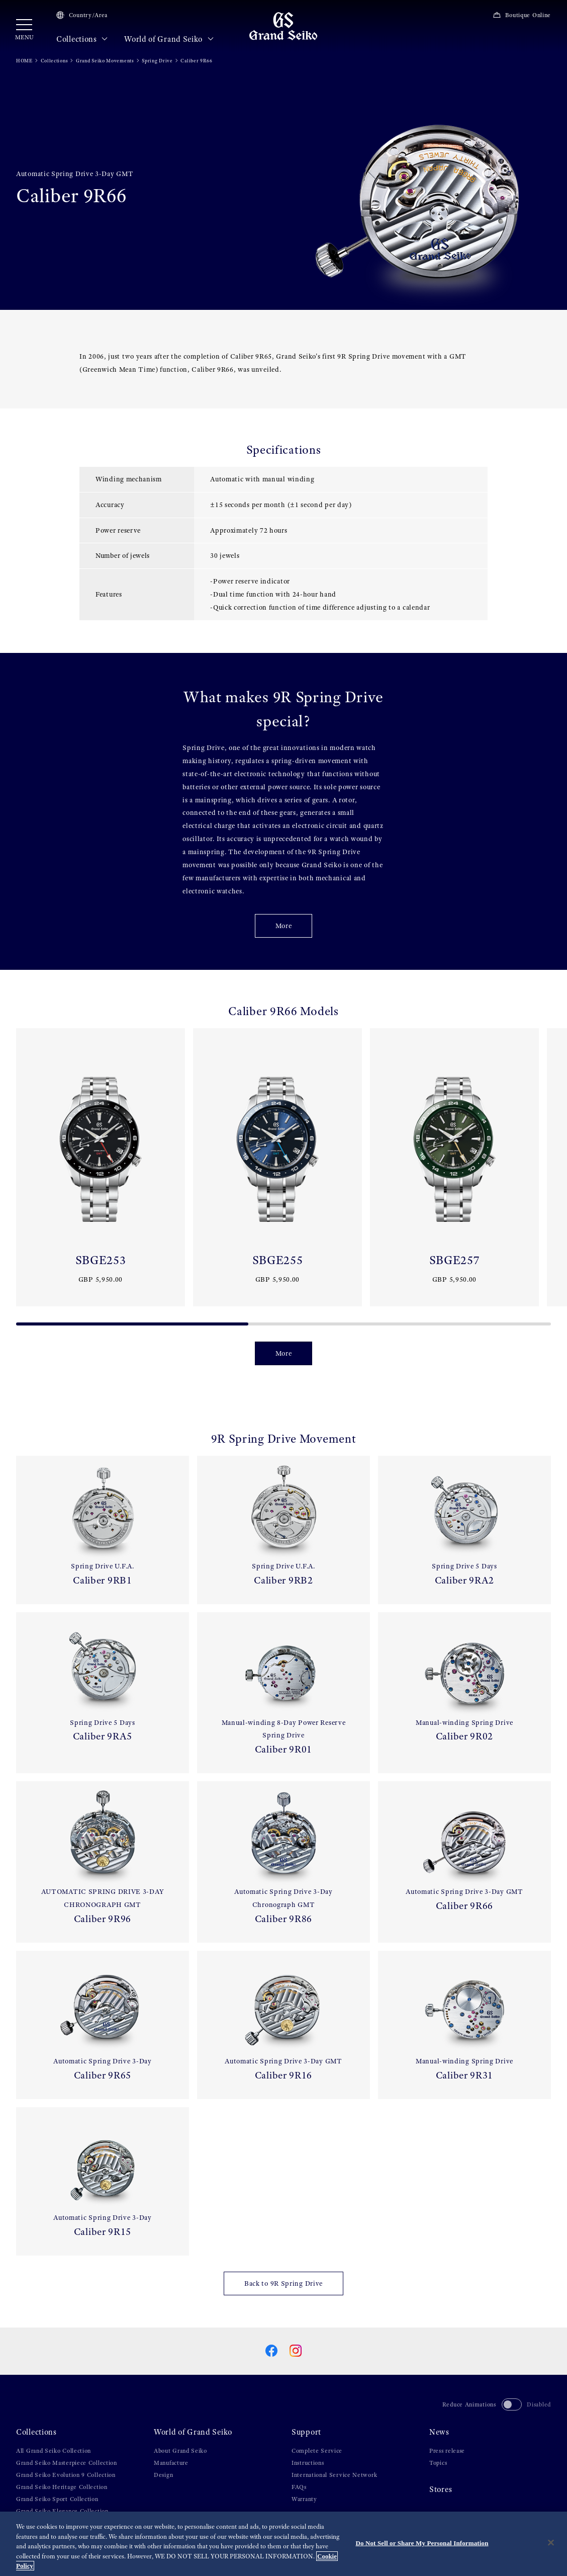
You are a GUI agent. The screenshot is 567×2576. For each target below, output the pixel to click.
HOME (24, 60)
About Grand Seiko (180, 2451)
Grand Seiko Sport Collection (57, 2499)
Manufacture (171, 2463)
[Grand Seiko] (283, 26)
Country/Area (82, 15)
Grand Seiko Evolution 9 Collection (66, 2475)
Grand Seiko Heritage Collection (62, 2487)
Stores (440, 2489)
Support (306, 2432)
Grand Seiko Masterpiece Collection (66, 2463)
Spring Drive (157, 60)
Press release (447, 2451)
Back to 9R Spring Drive (283, 2283)
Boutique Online (522, 15)
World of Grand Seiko (169, 39)
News (439, 2432)
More (283, 925)
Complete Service (317, 2451)
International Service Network (334, 2475)
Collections (82, 39)
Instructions (308, 2463)
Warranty (304, 2499)
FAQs (299, 2487)
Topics (438, 2463)
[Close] (551, 2543)
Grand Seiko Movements (105, 60)
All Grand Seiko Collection (53, 2451)
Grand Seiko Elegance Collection (62, 2511)
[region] (283, 2544)
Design (163, 2475)
